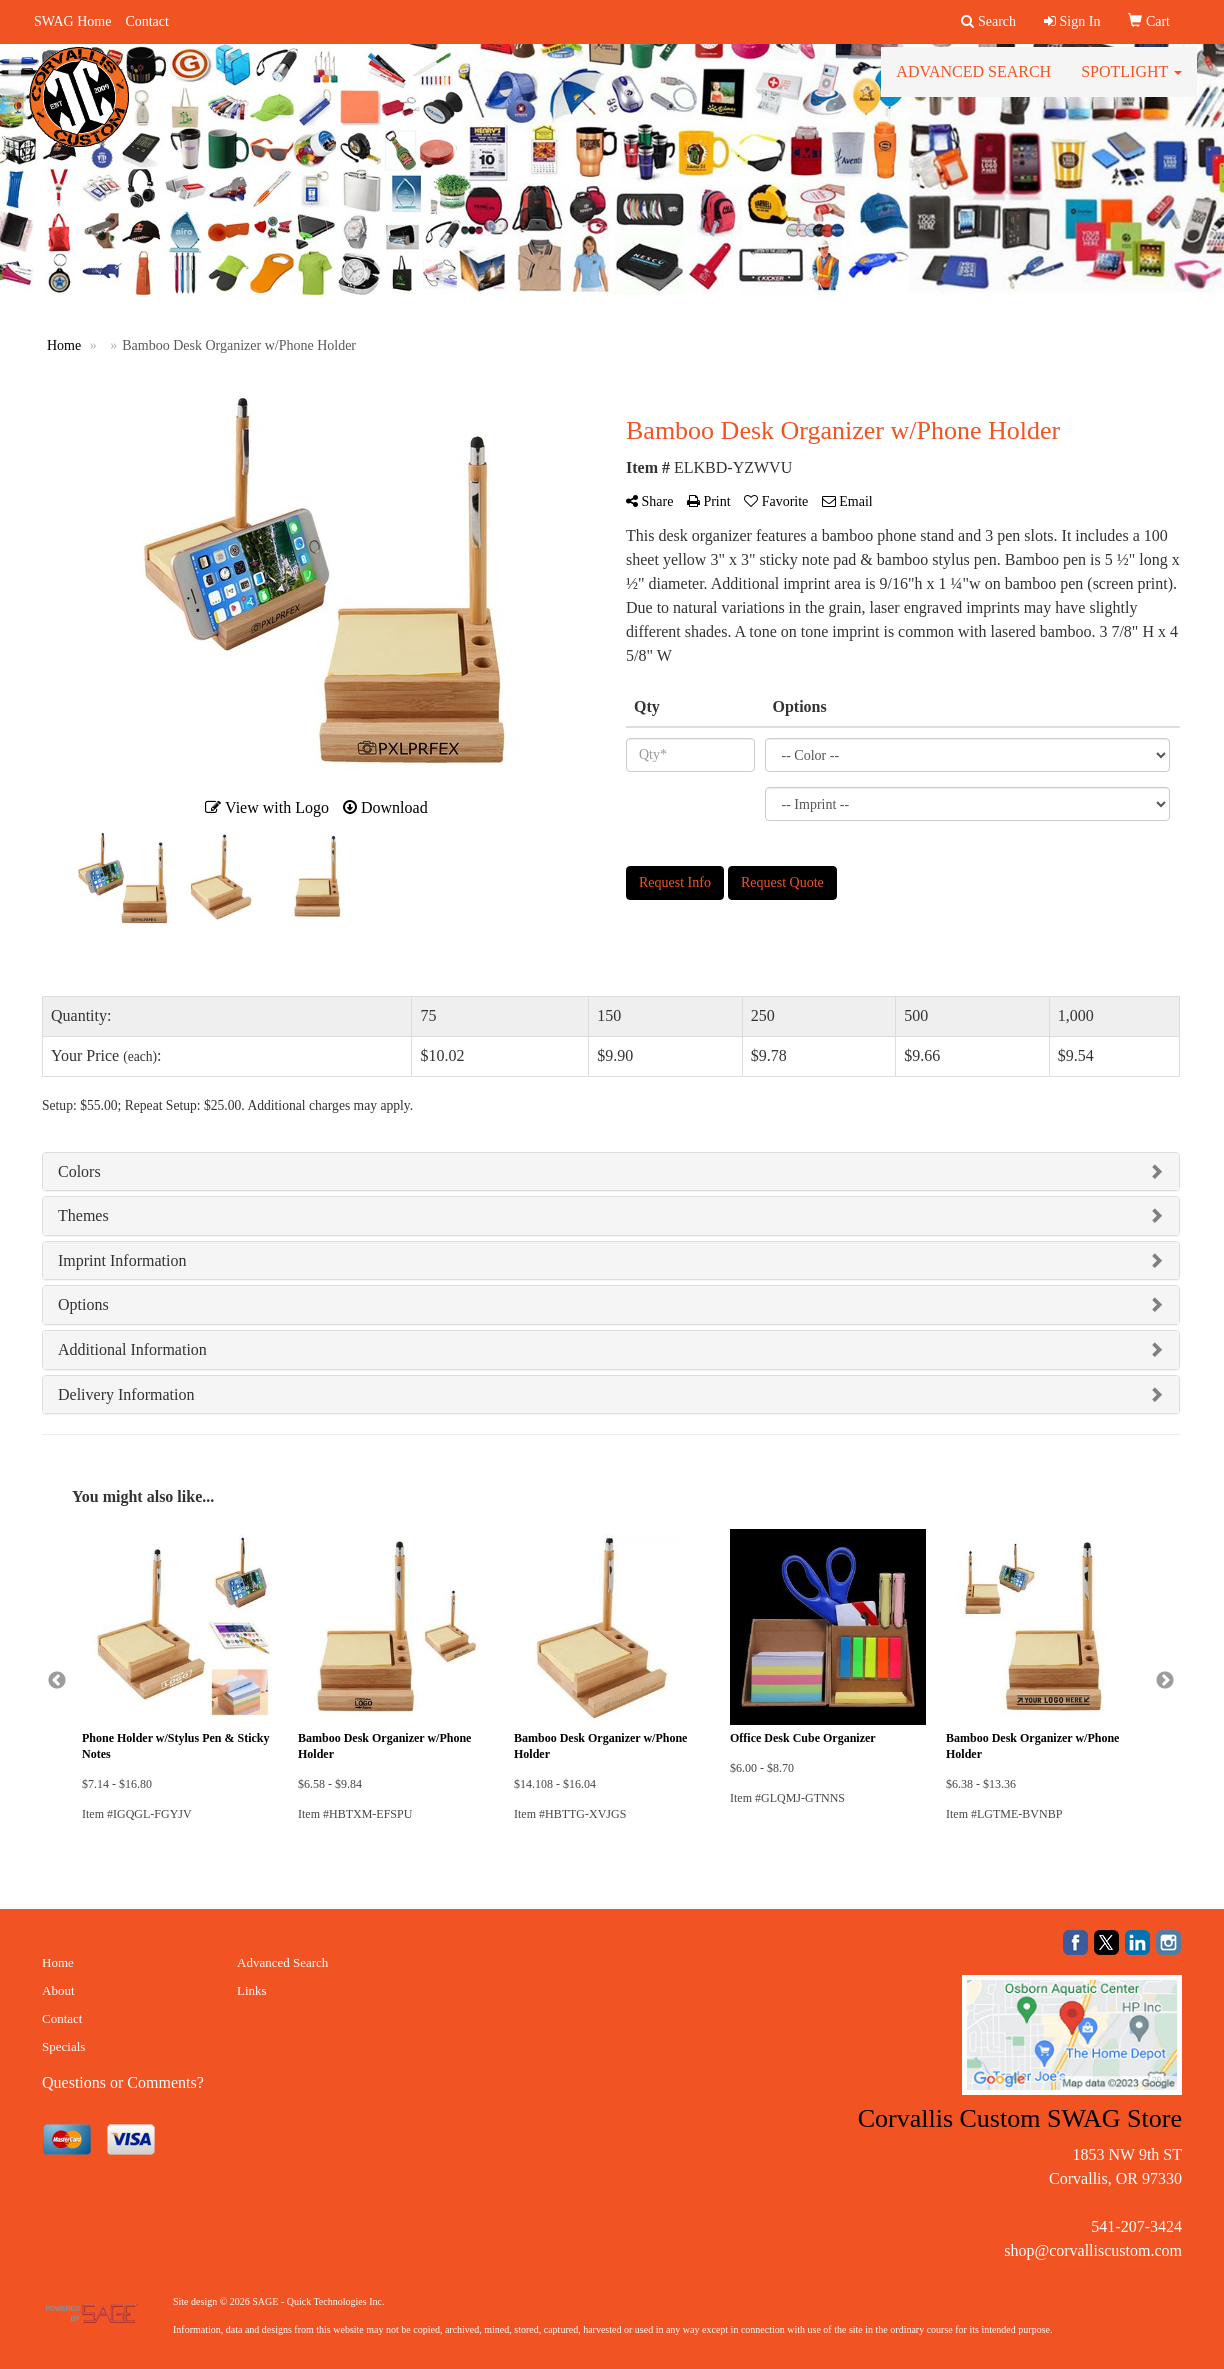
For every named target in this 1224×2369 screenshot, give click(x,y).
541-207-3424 (1136, 2226)
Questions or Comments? (123, 2082)
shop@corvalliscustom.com (1093, 2250)
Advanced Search (973, 79)
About (58, 1990)
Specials (63, 2046)
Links (252, 1990)
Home (58, 1962)
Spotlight (1131, 79)
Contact (147, 21)
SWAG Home (72, 21)
